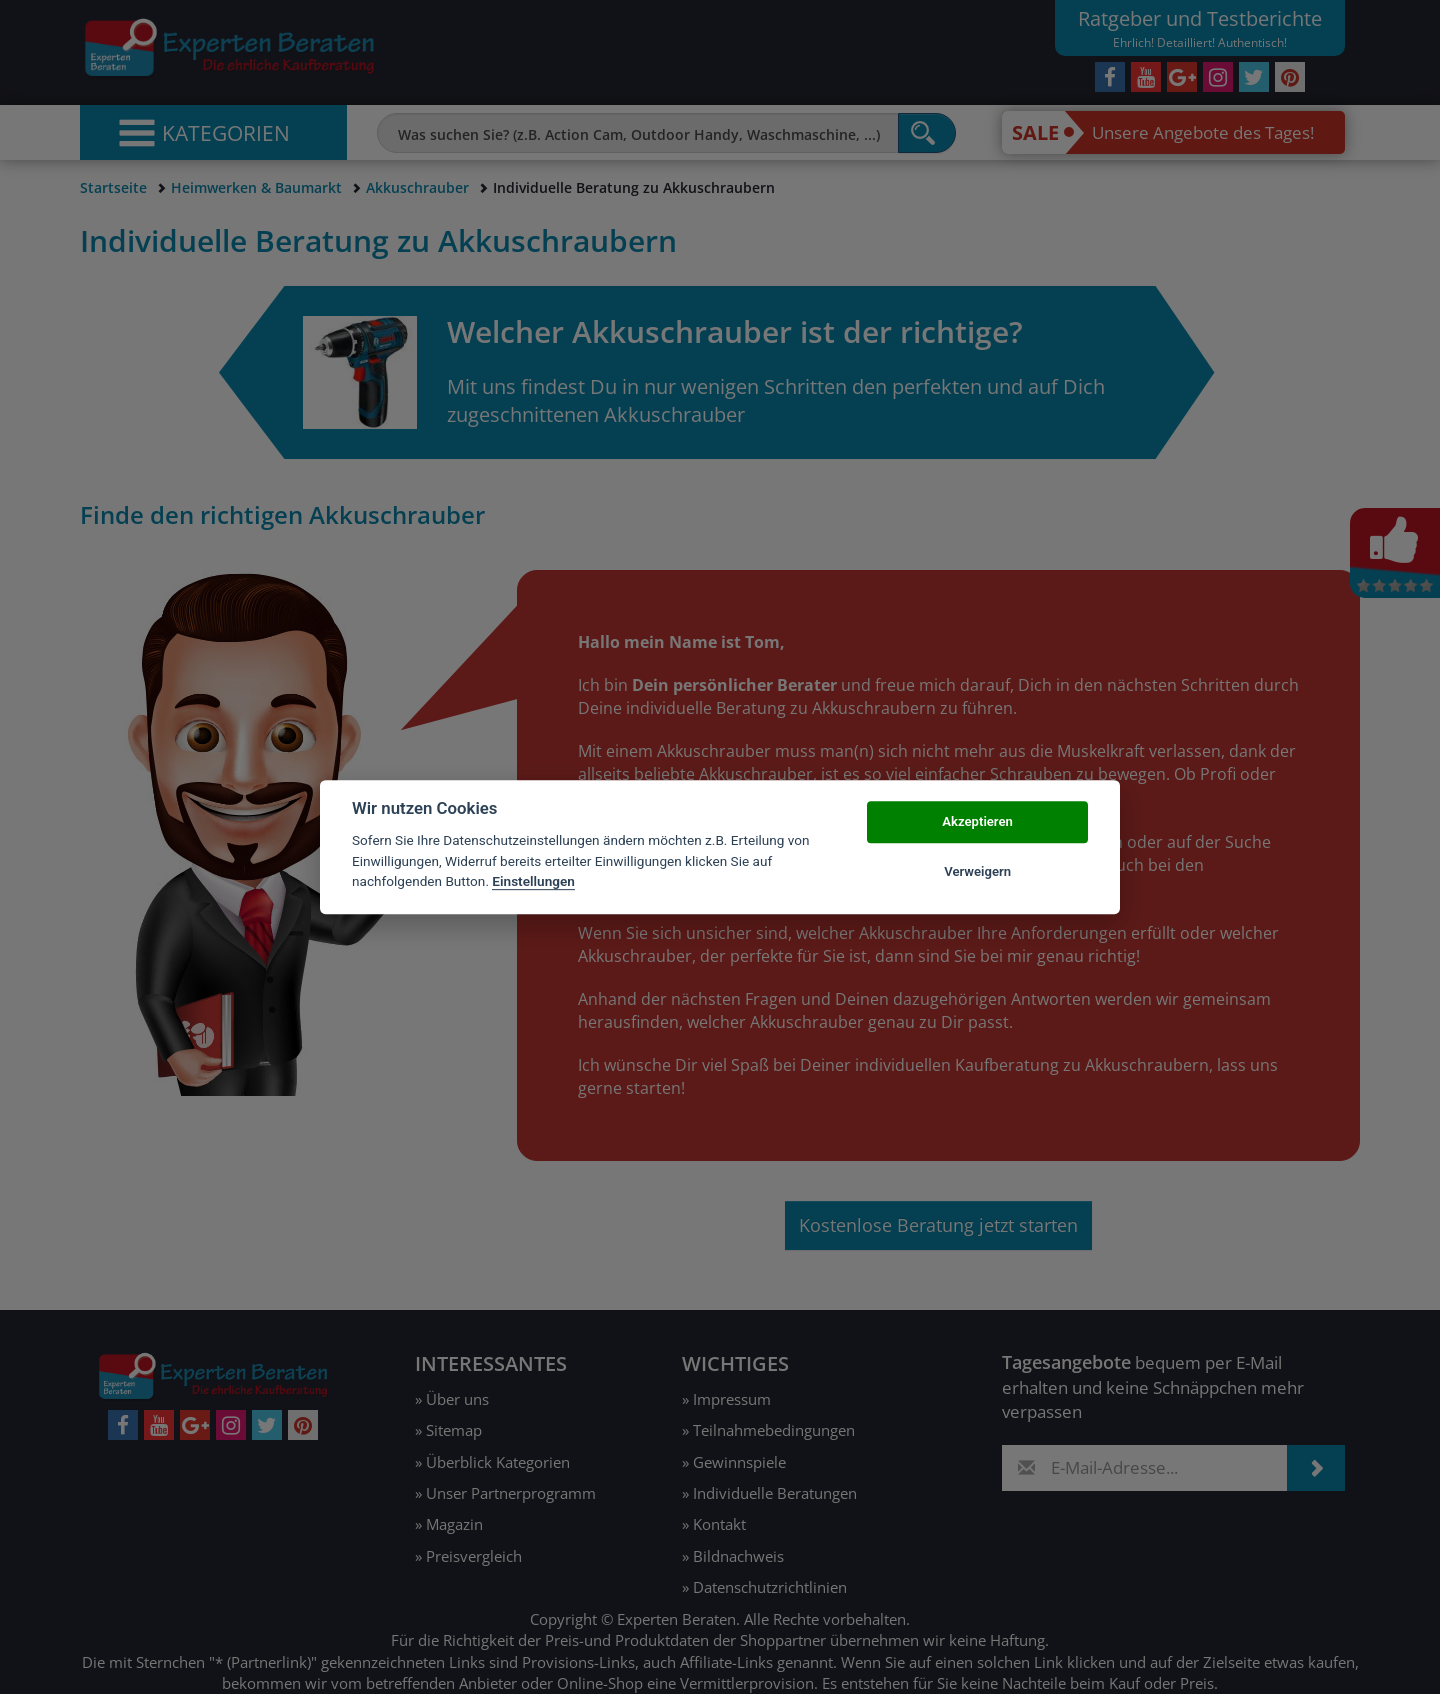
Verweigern (977, 871)
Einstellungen (533, 881)
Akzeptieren (977, 821)
